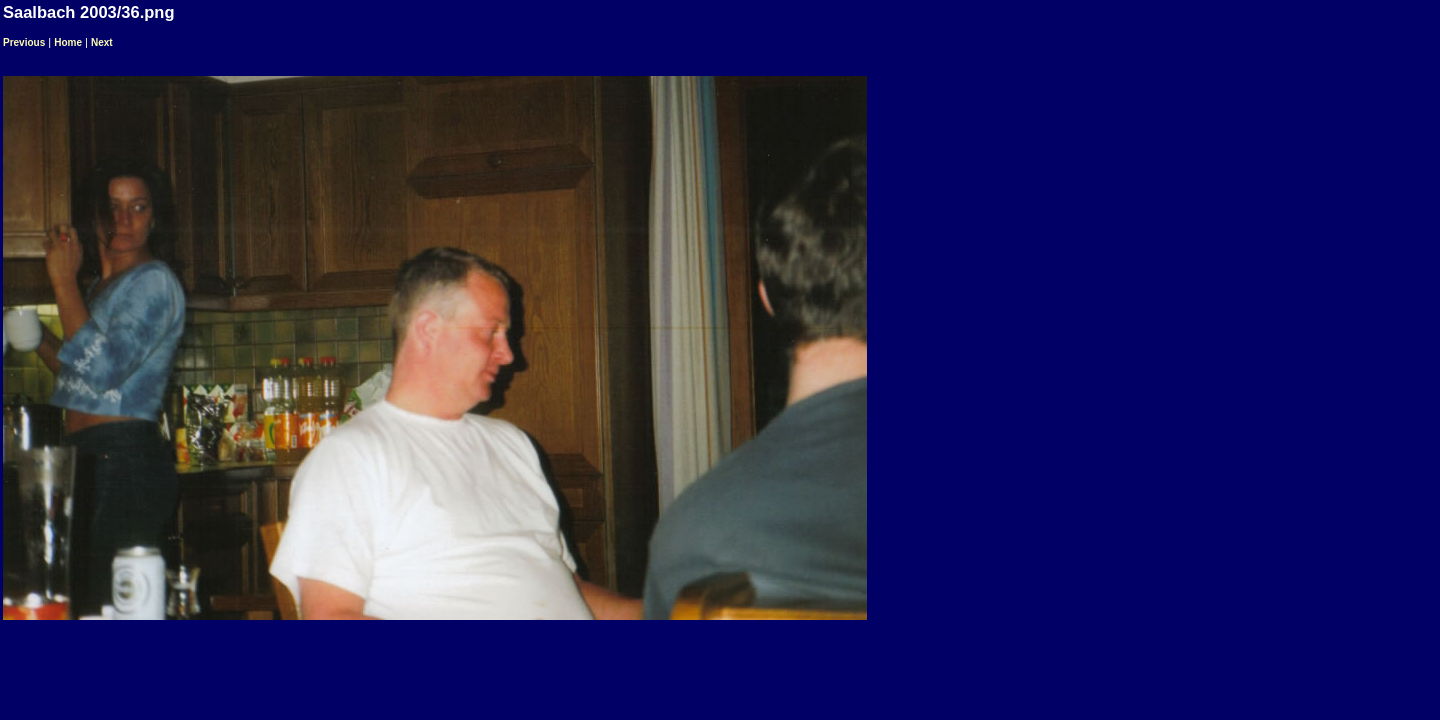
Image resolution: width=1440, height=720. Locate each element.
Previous (24, 42)
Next (102, 42)
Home (68, 42)
